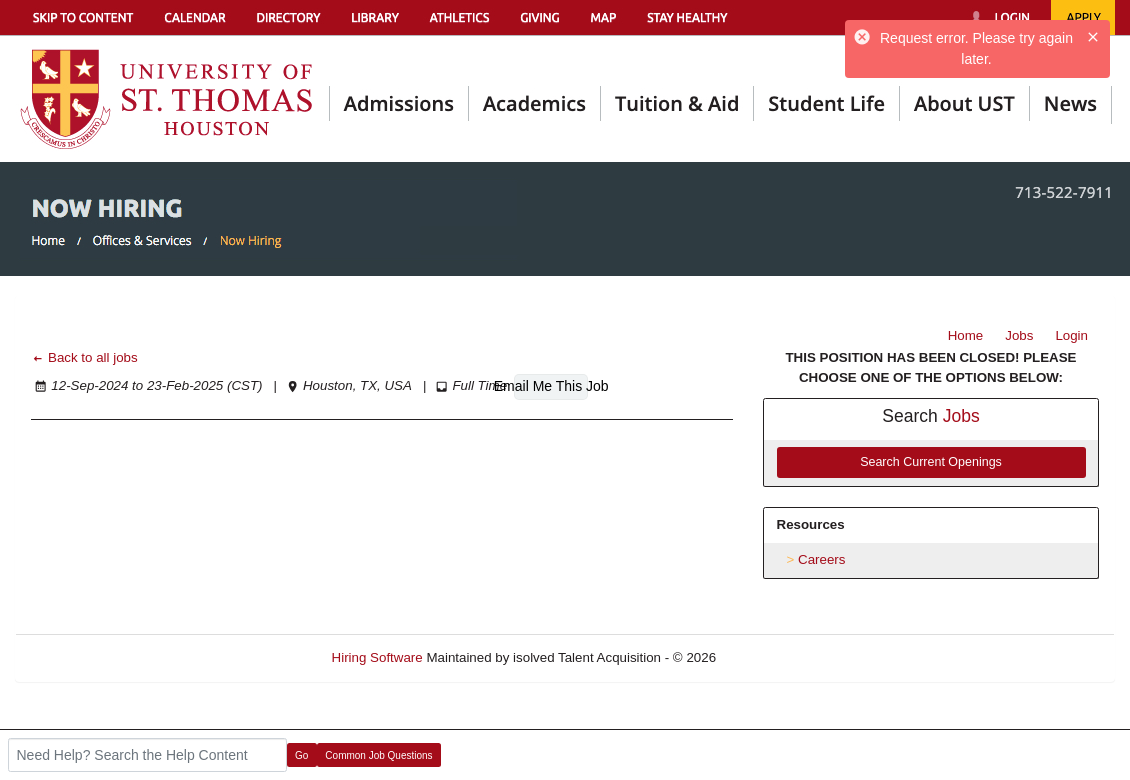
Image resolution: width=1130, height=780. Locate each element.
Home (966, 335)
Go (301, 755)
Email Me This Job (551, 386)
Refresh (775, 657)
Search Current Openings (931, 462)
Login (1071, 335)
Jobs (1019, 335)
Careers (821, 559)
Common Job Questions (378, 755)
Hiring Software (377, 657)
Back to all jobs (84, 357)
